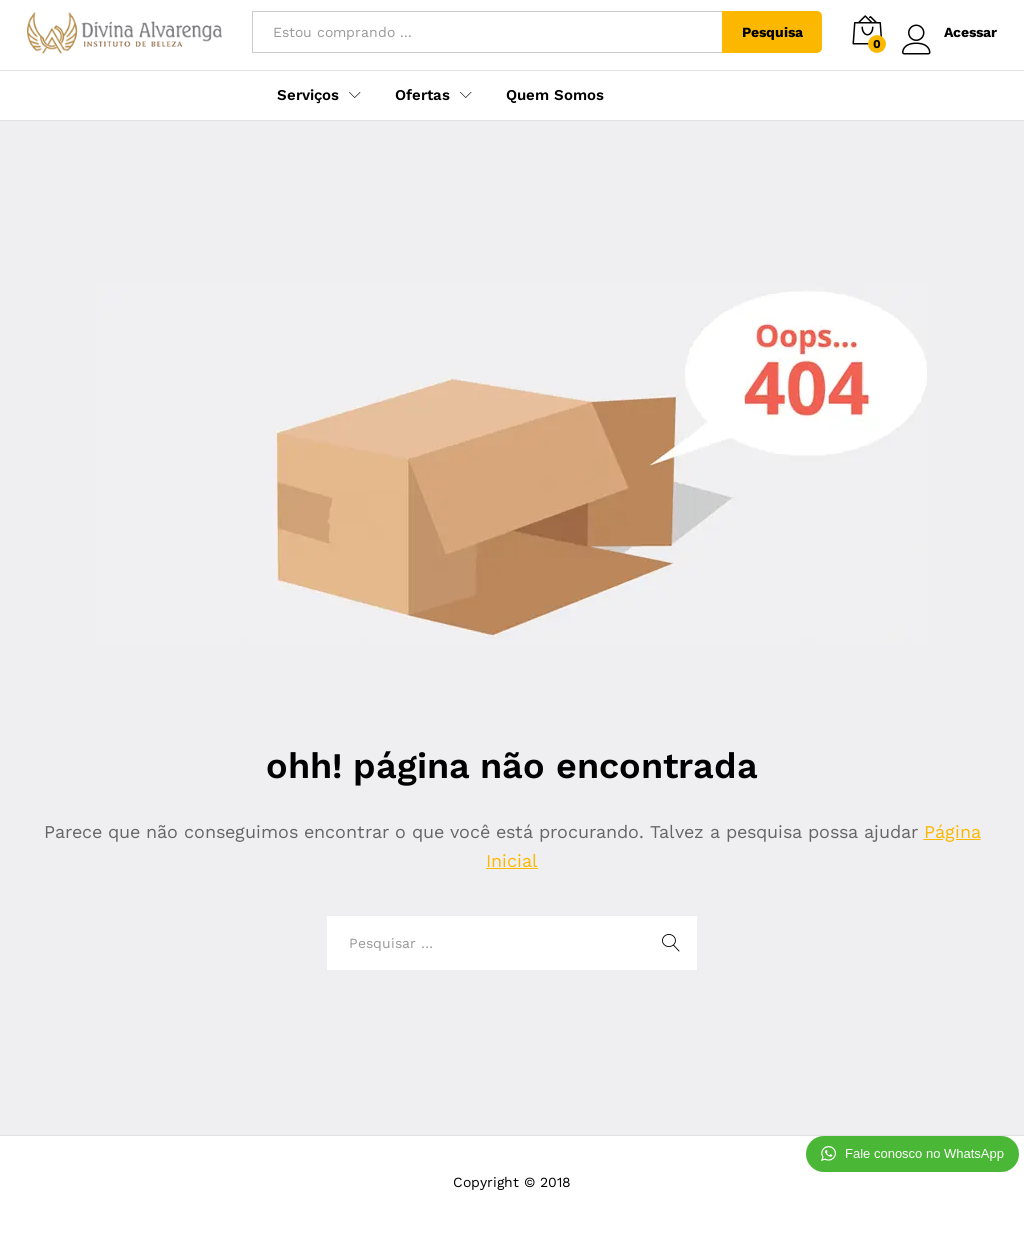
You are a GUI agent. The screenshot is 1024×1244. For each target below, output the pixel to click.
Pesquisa (772, 32)
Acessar (949, 32)
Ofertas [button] (422, 95)
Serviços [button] (308, 95)
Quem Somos (555, 95)
